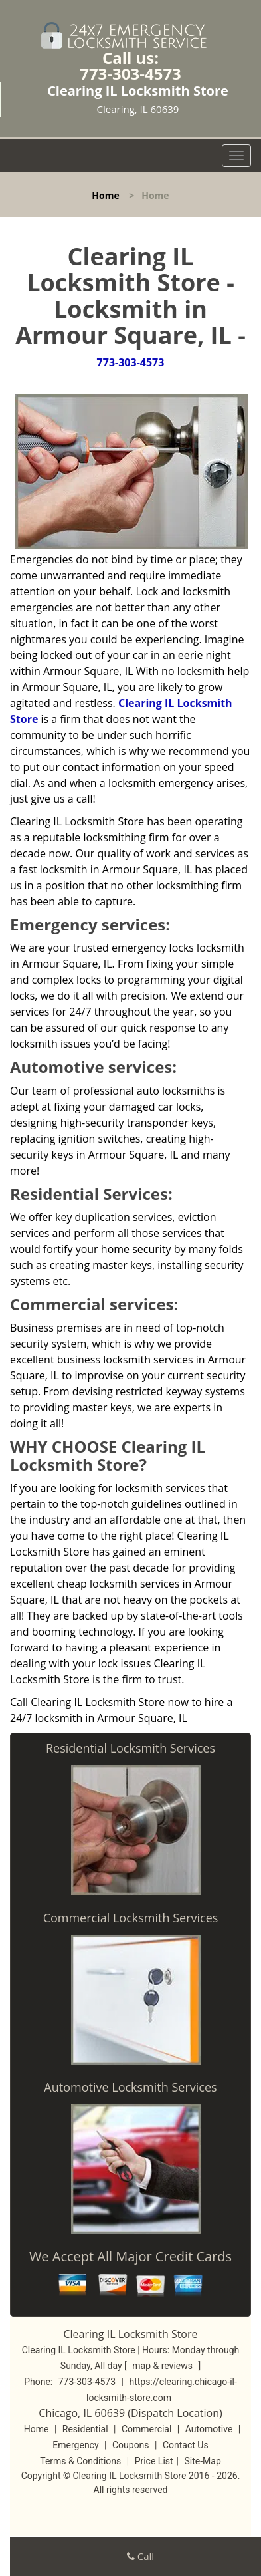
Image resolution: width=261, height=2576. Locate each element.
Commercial (146, 2429)
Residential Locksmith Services (130, 1748)
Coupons (130, 2445)
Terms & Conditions (80, 2461)
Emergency (75, 2445)
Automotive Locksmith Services (130, 2087)
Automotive (209, 2429)
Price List (154, 2461)
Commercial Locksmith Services (130, 1918)
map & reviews (163, 2366)
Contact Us (186, 2445)
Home (105, 195)
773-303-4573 (130, 73)
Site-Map (203, 2461)
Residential (85, 2429)
